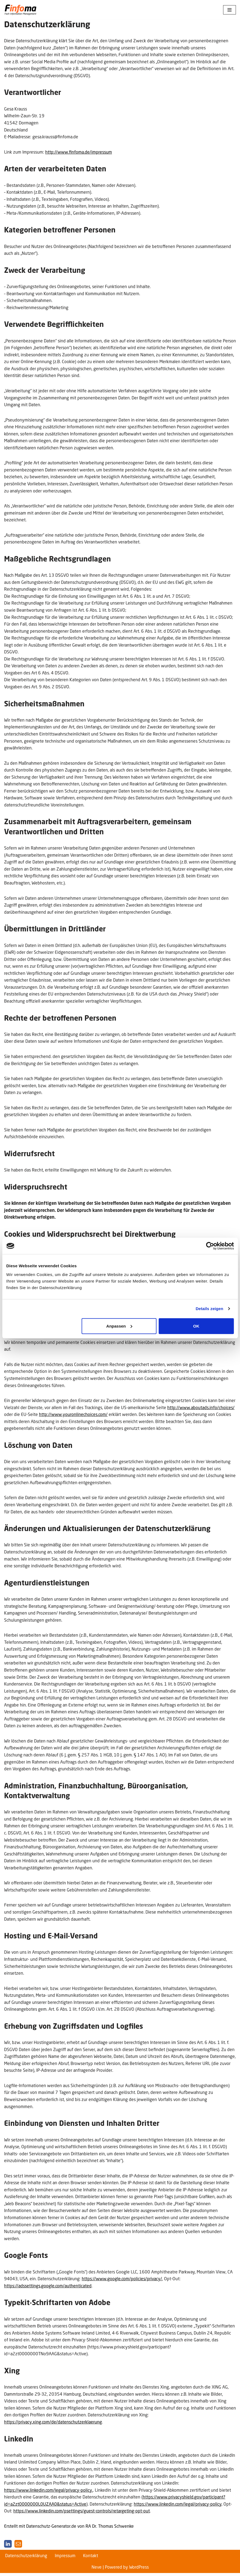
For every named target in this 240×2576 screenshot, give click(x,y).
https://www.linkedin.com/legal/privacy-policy (177, 2507)
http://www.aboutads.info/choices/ (201, 1409)
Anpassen (119, 1325)
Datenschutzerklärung (26, 2559)
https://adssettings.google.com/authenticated (48, 2288)
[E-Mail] (18, 2547)
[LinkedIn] (8, 2547)
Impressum (65, 2559)
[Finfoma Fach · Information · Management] (20, 10)
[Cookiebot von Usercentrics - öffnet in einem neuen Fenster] (210, 1246)
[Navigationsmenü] (229, 9)
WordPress (139, 2570)
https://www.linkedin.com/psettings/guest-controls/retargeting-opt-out (81, 2514)
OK (196, 1325)
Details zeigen (209, 1308)
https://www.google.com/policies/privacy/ (122, 2281)
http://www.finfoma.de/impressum (78, 152)
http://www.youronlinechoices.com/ (73, 1416)
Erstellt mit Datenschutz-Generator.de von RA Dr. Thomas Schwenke (69, 2529)
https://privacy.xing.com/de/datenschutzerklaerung (53, 2425)
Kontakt (90, 2559)
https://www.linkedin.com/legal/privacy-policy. (48, 2493)
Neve (97, 2570)
